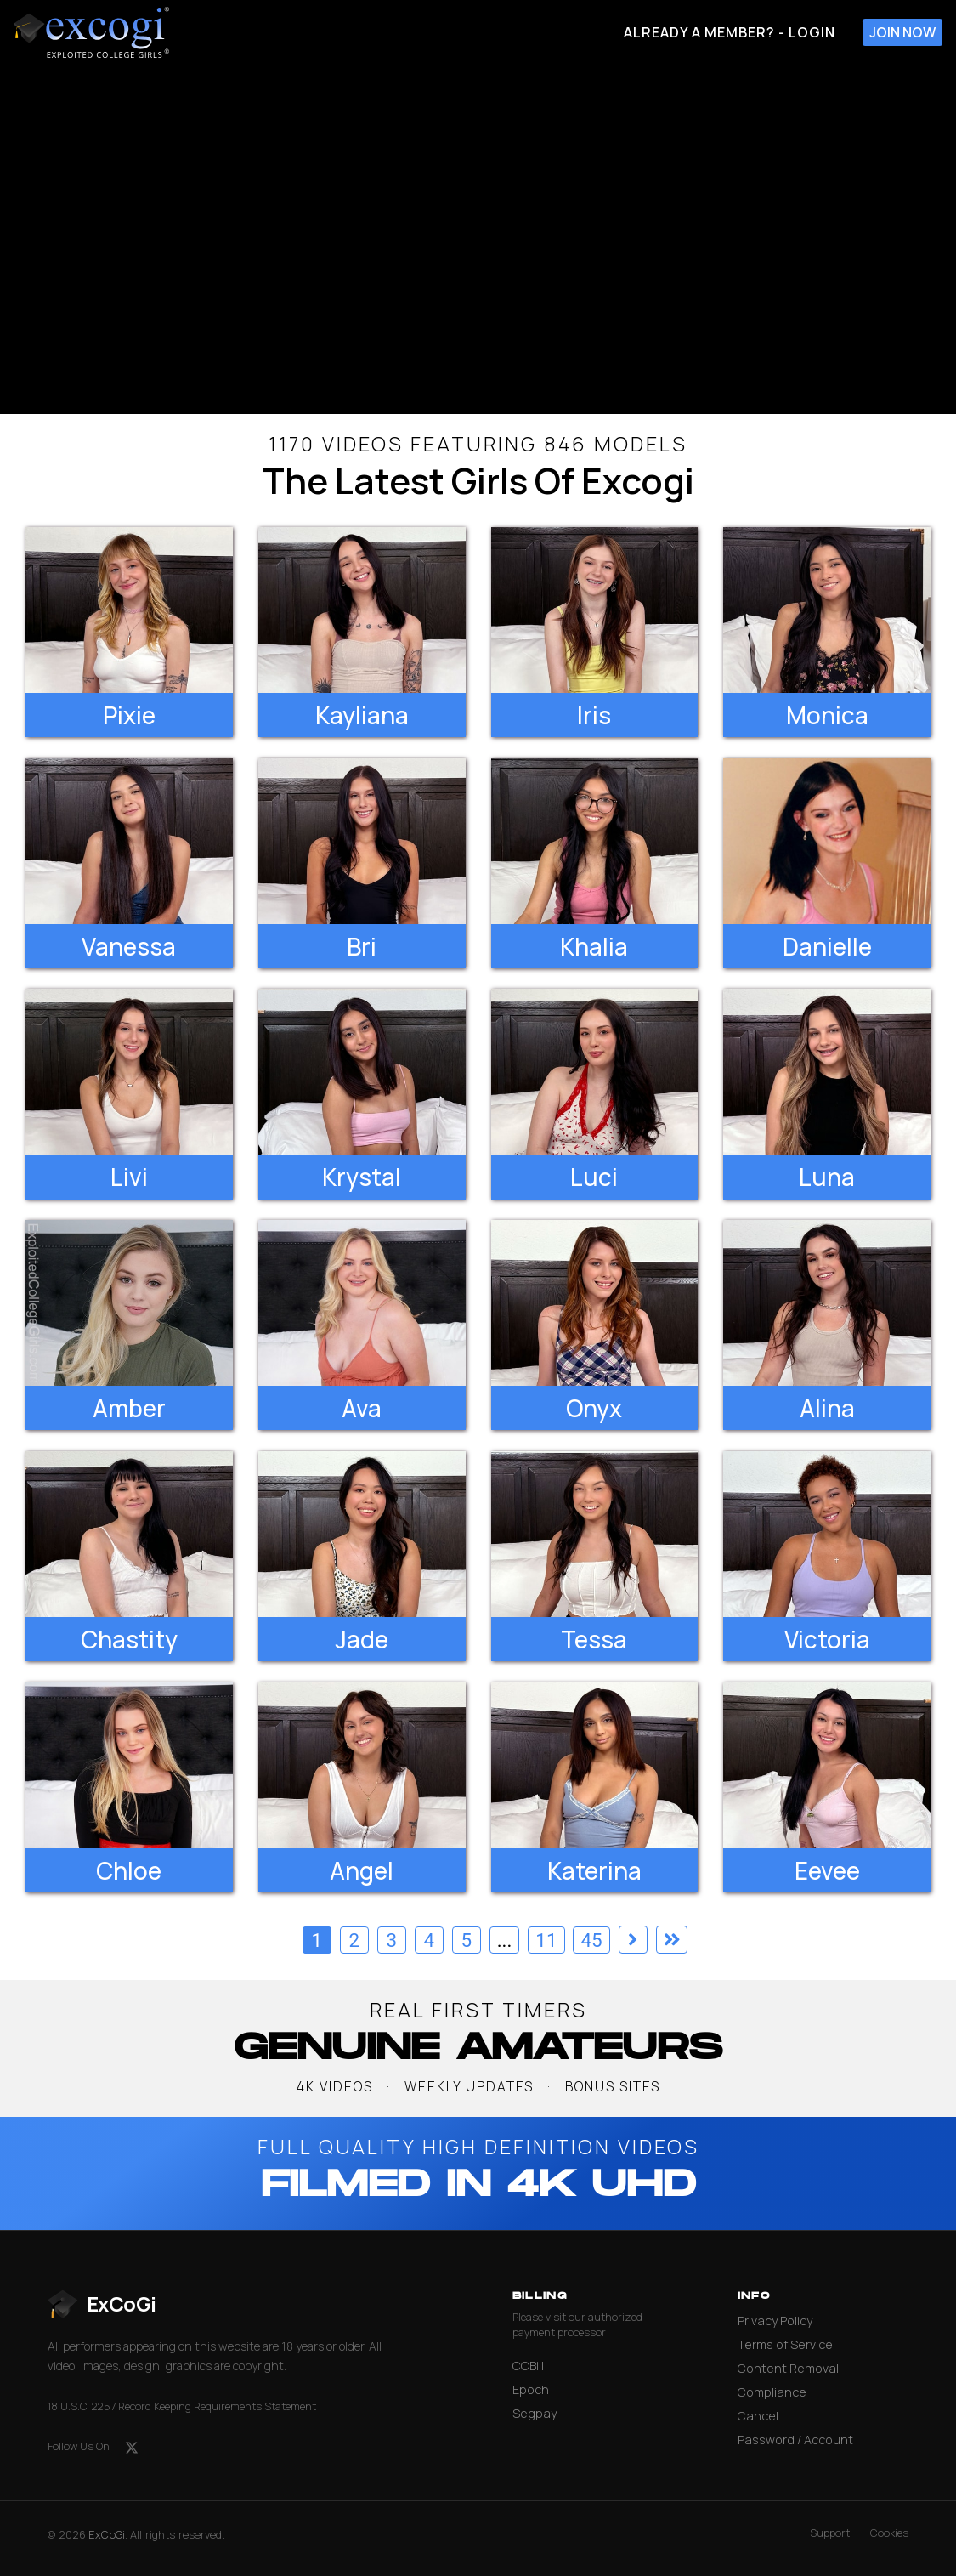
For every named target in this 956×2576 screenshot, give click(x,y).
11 (546, 1940)
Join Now (902, 32)
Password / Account (795, 2439)
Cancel (758, 2416)
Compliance (772, 2392)
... (504, 1940)
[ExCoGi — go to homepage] (102, 2304)
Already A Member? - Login (729, 32)
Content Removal (788, 2368)
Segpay (534, 2413)
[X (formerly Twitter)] (131, 2447)
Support (830, 2533)
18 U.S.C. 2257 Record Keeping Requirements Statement (182, 2406)
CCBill (528, 2366)
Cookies (889, 2533)
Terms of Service (785, 2344)
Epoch (530, 2389)
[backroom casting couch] (478, 239)
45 (591, 1940)
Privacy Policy (775, 2320)
